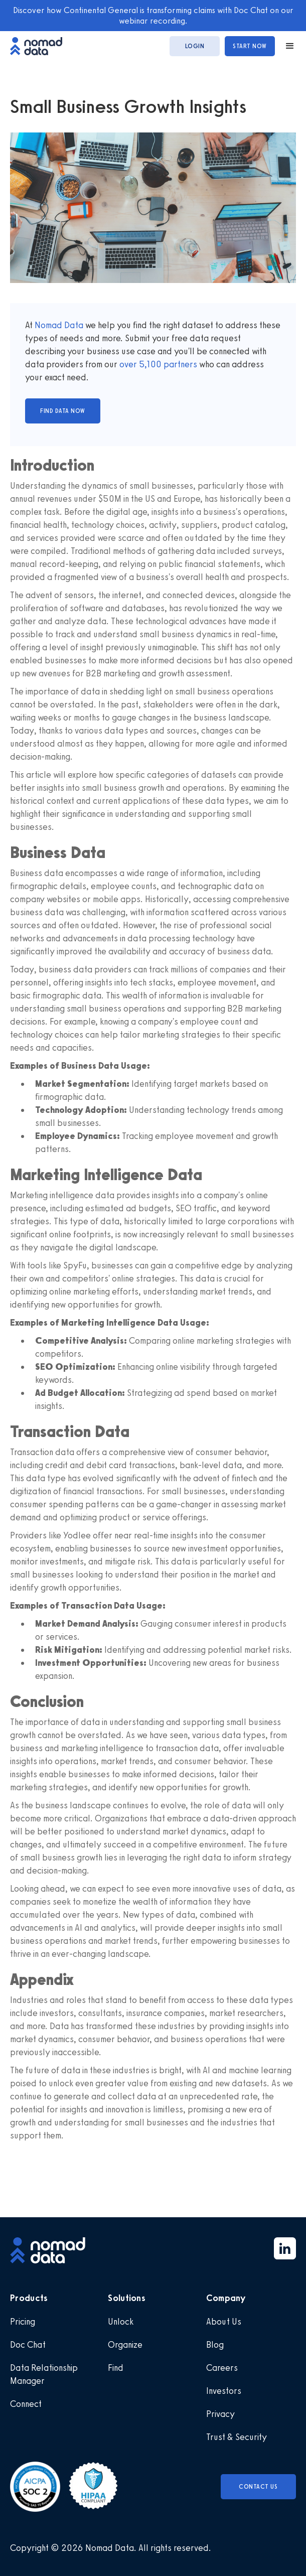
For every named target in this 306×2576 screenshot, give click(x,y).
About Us (223, 2321)
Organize (125, 2344)
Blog (215, 2344)
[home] (41, 46)
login (195, 46)
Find (115, 2367)
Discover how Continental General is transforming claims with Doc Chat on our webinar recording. (153, 15)
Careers (222, 2367)
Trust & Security (236, 2437)
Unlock (120, 2321)
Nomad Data (59, 325)
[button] (285, 46)
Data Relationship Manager (44, 2374)
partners (179, 364)
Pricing (22, 2321)
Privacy (220, 2413)
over (129, 364)
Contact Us (258, 2486)
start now (250, 46)
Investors (223, 2390)
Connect (26, 2403)
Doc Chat (28, 2344)
